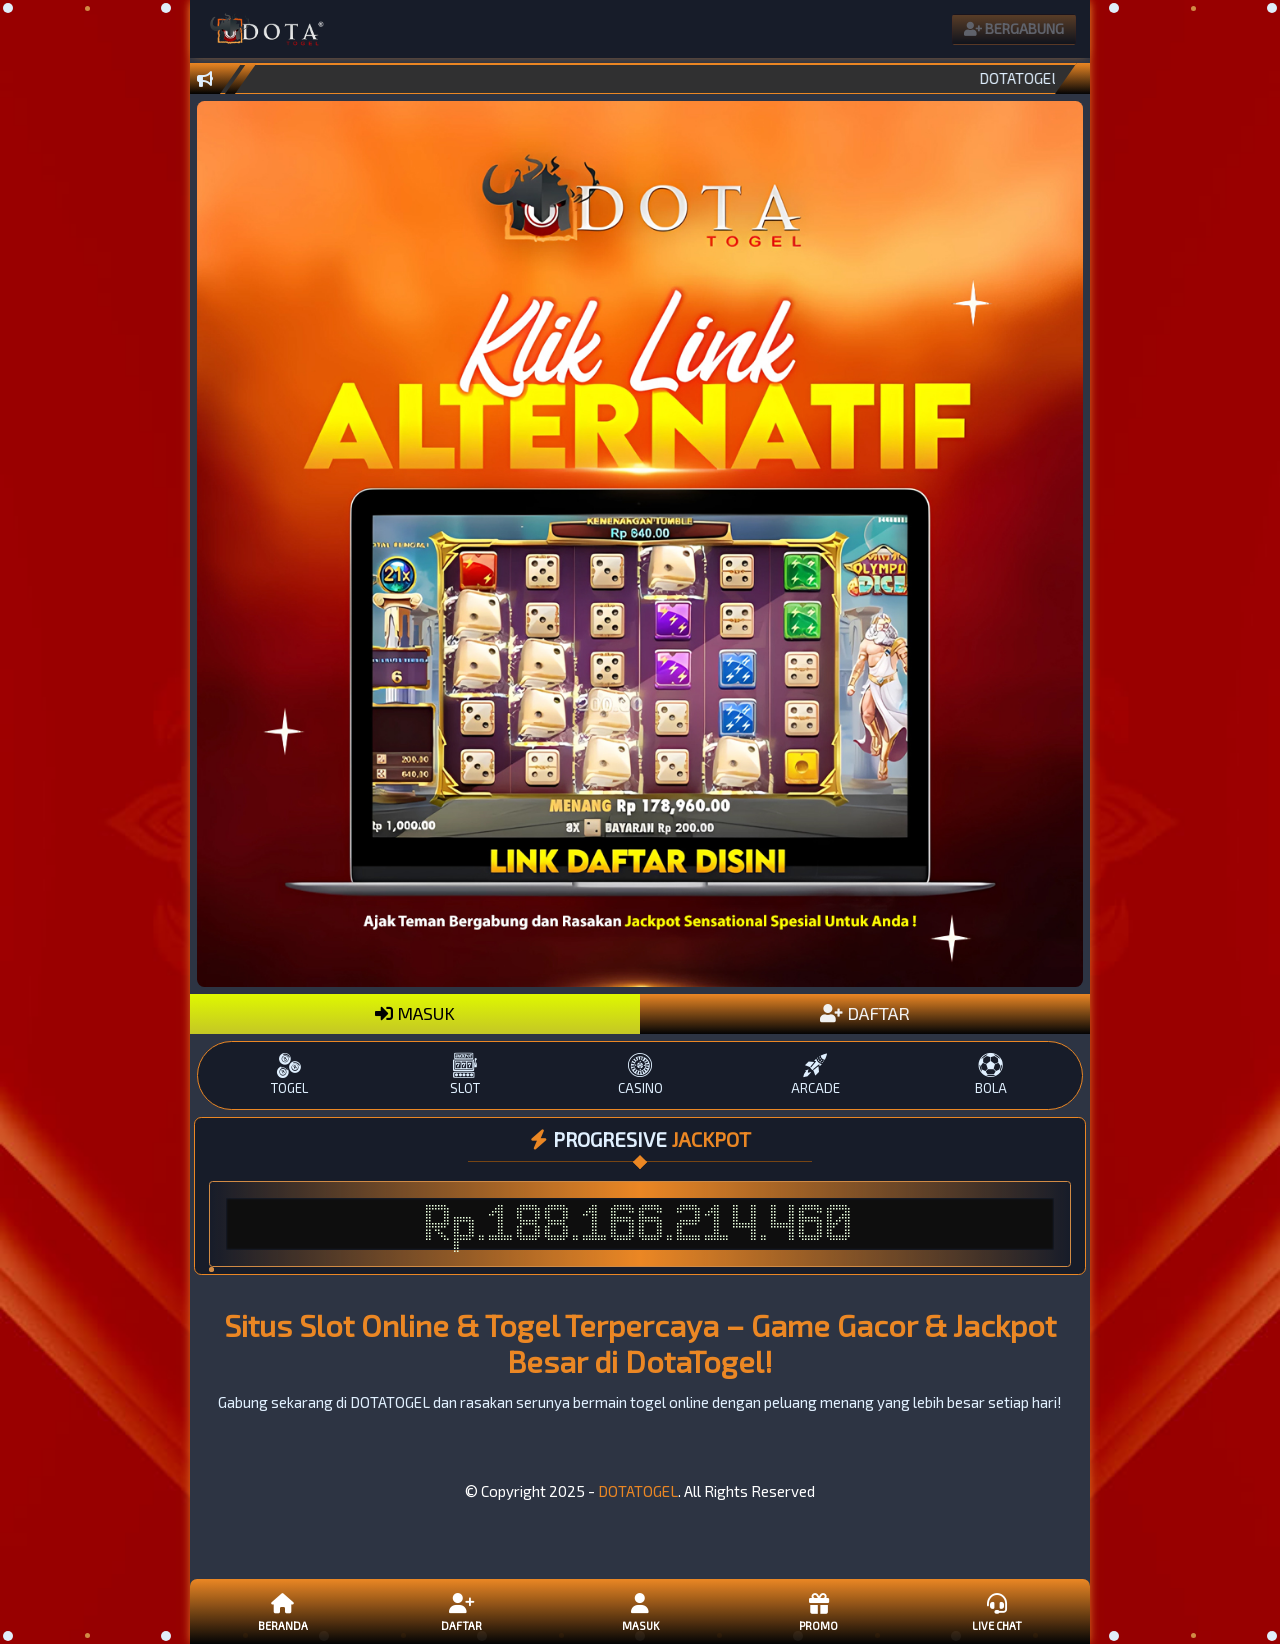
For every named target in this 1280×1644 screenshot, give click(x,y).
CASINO (639, 1074)
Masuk (640, 1611)
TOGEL (289, 1074)
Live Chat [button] (997, 1611)
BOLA (990, 1074)
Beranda (283, 1611)
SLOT (464, 1074)
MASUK (415, 1013)
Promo (818, 1611)
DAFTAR (865, 1013)
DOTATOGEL (638, 1491)
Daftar (461, 1611)
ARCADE (815, 1074)
